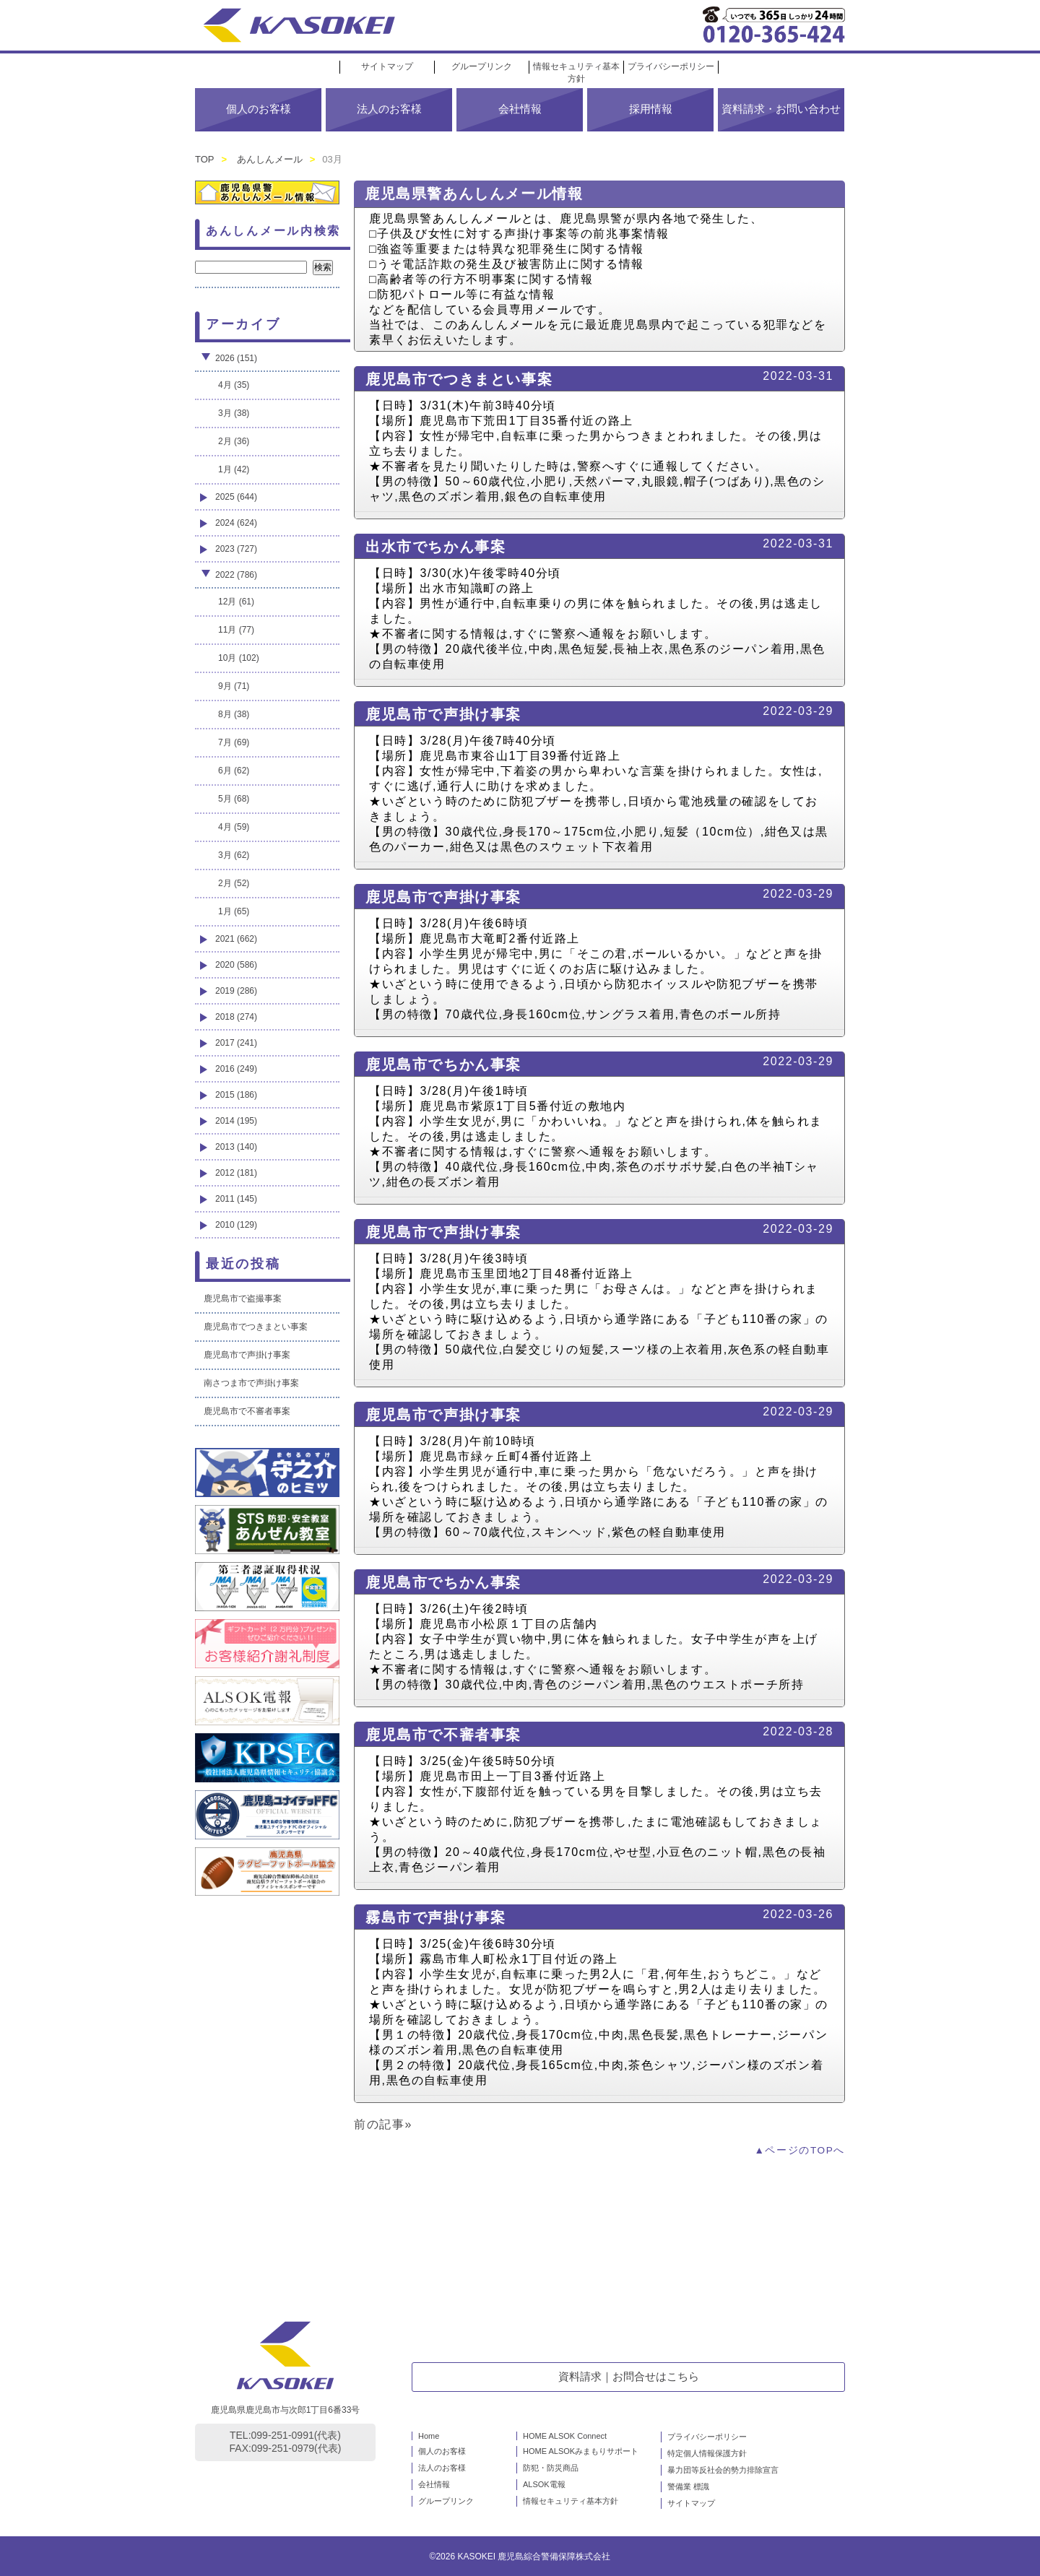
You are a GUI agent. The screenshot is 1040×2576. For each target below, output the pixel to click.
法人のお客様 (389, 109)
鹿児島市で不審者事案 (443, 1735)
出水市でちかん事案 (435, 547)
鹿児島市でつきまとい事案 (458, 379)
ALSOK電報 (544, 2484)
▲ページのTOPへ (799, 2150)
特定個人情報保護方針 (707, 2453)
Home (428, 2436)
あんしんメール (270, 159)
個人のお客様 (258, 109)
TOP (204, 159)
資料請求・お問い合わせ (781, 109)
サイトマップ (387, 66)
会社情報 (520, 109)
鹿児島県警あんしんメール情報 (474, 193)
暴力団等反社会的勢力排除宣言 (723, 2470)
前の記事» (383, 2124)
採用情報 (650, 109)
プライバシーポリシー (671, 66)
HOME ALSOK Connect (565, 2436)
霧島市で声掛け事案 (435, 1917)
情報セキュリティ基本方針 (570, 2501)
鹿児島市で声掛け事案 (443, 714)
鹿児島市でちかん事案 (443, 1064)
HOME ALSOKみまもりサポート (580, 2451)
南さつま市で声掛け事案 (251, 1383)
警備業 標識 (688, 2486)
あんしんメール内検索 (273, 231)
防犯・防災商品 (550, 2467)
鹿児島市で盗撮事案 (243, 1298)
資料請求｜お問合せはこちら (628, 2376)
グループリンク (481, 66)
